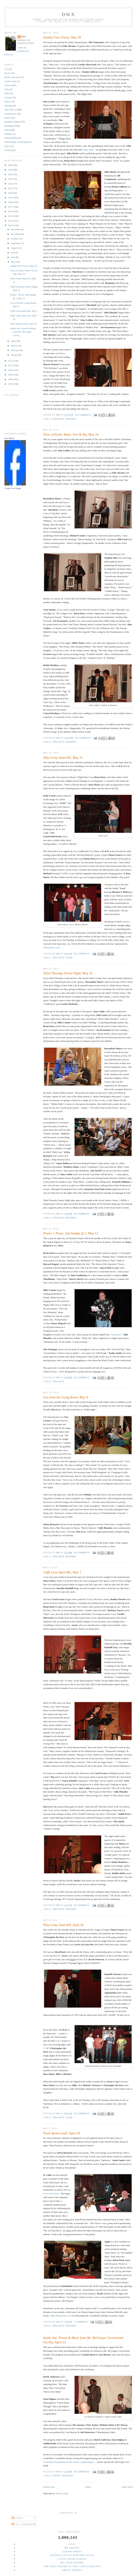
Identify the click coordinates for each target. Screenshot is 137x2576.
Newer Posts (49, 2487)
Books (7, 73)
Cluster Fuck (10, 81)
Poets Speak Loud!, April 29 (23, 323)
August (14, 248)
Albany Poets (72, 2551)
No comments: (83, 415)
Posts (17, 2518)
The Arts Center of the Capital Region (72, 2566)
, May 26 (62, 37)
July (13, 252)
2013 (10, 225)
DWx (68, 14)
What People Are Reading (16, 142)
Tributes (8, 134)
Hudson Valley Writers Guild (72, 2555)
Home (88, 2487)
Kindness (116, 1334)
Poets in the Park (51, 2193)
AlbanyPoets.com (51, 947)
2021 (10, 188)
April (13, 341)
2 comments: (81, 2322)
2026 (10, 165)
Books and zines (12, 77)
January (15, 355)
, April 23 (83, 2340)
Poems (7, 117)
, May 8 (65, 1397)
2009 (10, 374)
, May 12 (70, 1233)
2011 (10, 365)
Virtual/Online (11, 138)
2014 (10, 220)
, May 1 (62, 1572)
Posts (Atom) (62, 2493)
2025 (10, 169)
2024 (10, 174)
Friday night (87, 149)
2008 (10, 379)
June (13, 257)
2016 (10, 211)
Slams (69, 958)
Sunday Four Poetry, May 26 (23, 266)
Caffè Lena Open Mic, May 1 (24, 311)
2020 (10, 193)
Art (5, 69)
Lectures (8, 97)
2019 (10, 197)
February (15, 350)
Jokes (7, 93)
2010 (10, 370)
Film (6, 89)
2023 (10, 179)
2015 (10, 216)
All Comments (23, 2524)
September (16, 243)
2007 (10, 384)
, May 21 (63, 757)
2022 (10, 183)
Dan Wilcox (9, 438)
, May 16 (67, 973)
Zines (7, 146)
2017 (10, 206)
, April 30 (63, 1925)
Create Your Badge (12, 488)
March (14, 345)
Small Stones (72, 2570)
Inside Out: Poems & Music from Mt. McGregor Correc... (23, 332)
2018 (10, 202)
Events (56, 2476)
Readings (71, 419)
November (16, 234)
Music (7, 101)
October (15, 238)
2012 (10, 360)
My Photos (72, 2547)
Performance (10, 113)
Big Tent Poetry (72, 2562)
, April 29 (61, 2133)
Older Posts (127, 2487)
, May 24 (70, 434)
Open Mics (58, 419)
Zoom (7, 150)
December (16, 229)
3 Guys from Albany (72, 2558)
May (13, 261)
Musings (8, 105)
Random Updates (12, 121)
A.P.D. (72, 2544)
